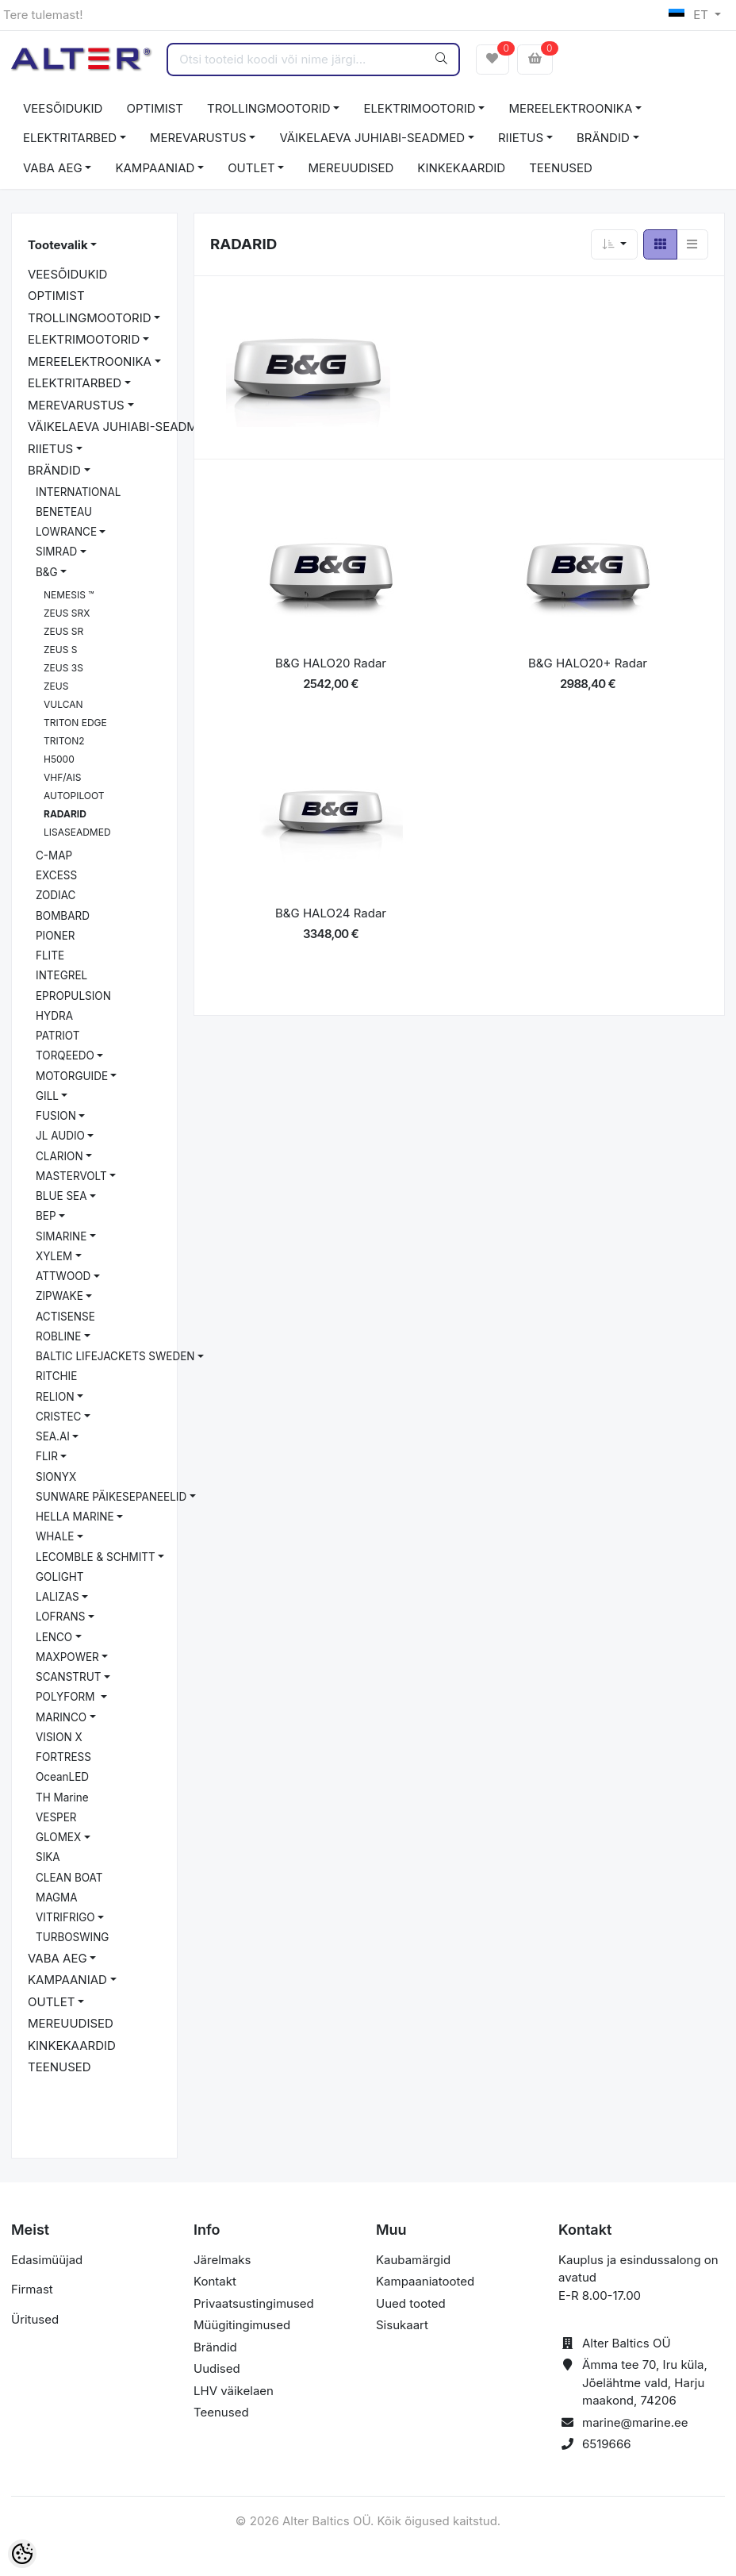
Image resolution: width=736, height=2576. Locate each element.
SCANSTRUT (69, 1677)
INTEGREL (61, 975)
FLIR (47, 1456)
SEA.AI (53, 1436)
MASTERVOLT (71, 1176)
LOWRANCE (66, 531)
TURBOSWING (72, 1937)
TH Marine (62, 1797)
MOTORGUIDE (72, 1076)
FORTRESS (63, 1757)
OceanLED (62, 1777)
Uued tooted (411, 2303)
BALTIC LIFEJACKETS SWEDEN (115, 1356)
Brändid (215, 2347)
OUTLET (251, 167)
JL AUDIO (60, 1135)
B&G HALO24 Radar (330, 913)
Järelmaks (222, 2259)
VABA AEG (52, 167)
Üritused (35, 2319)
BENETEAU (64, 512)
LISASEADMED (77, 832)
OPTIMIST (154, 108)
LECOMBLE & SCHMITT (95, 1557)
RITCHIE (56, 1376)
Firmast (32, 2289)
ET (690, 14)
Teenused (221, 2412)
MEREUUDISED (350, 167)
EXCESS (56, 875)
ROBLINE (58, 1336)
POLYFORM (67, 1696)
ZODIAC (55, 895)
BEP (46, 1215)
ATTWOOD (63, 1276)
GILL (47, 1096)
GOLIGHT (59, 1577)
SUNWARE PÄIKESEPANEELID (111, 1496)
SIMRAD (56, 551)
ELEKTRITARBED (70, 137)
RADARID (65, 814)
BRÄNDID (603, 137)
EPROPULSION (73, 996)
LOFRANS (60, 1616)
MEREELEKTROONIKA (570, 108)
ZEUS (56, 686)
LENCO (54, 1637)
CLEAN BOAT (69, 1877)
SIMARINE (61, 1236)
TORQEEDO (65, 1055)
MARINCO (61, 1717)
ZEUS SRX (67, 613)
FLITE (50, 955)
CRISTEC (58, 1416)
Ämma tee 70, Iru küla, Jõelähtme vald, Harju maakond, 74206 (644, 2382)
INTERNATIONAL (78, 492)
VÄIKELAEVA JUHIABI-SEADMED (372, 137)
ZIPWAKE (59, 1296)
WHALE (55, 1536)
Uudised (217, 2368)
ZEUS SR (63, 631)
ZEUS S (60, 650)
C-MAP (54, 855)
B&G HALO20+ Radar (587, 663)
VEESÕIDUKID (62, 108)
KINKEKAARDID (461, 167)
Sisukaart (402, 2324)
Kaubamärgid (413, 2259)
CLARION (59, 1156)
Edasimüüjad (46, 2259)
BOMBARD (63, 915)
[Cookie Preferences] (22, 2553)
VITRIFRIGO (65, 1917)
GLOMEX (58, 1837)
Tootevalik (58, 244)
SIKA (48, 1857)
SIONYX (56, 1477)
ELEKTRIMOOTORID (419, 108)
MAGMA (57, 1897)
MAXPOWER (67, 1657)
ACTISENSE (65, 1316)
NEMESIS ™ (69, 595)
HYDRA (54, 1015)
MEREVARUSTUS (198, 137)
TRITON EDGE (75, 723)
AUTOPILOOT (74, 796)
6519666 (606, 2443)
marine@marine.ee (635, 2422)
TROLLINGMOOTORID (269, 108)
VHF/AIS (63, 777)
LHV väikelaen (234, 2390)
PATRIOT (57, 1035)
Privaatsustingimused (254, 2303)
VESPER (56, 1817)
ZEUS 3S (63, 668)
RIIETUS (520, 137)
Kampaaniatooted (425, 2281)
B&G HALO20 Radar (330, 663)
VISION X (59, 1737)
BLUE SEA (61, 1196)
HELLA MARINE (75, 1516)
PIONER (55, 935)
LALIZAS (57, 1596)
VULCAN (63, 704)
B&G (47, 572)
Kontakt (215, 2281)
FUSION (56, 1115)
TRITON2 (64, 741)
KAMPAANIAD (154, 167)
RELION (55, 1396)
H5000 (59, 759)
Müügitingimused (242, 2324)
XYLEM (54, 1256)
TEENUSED (560, 167)
